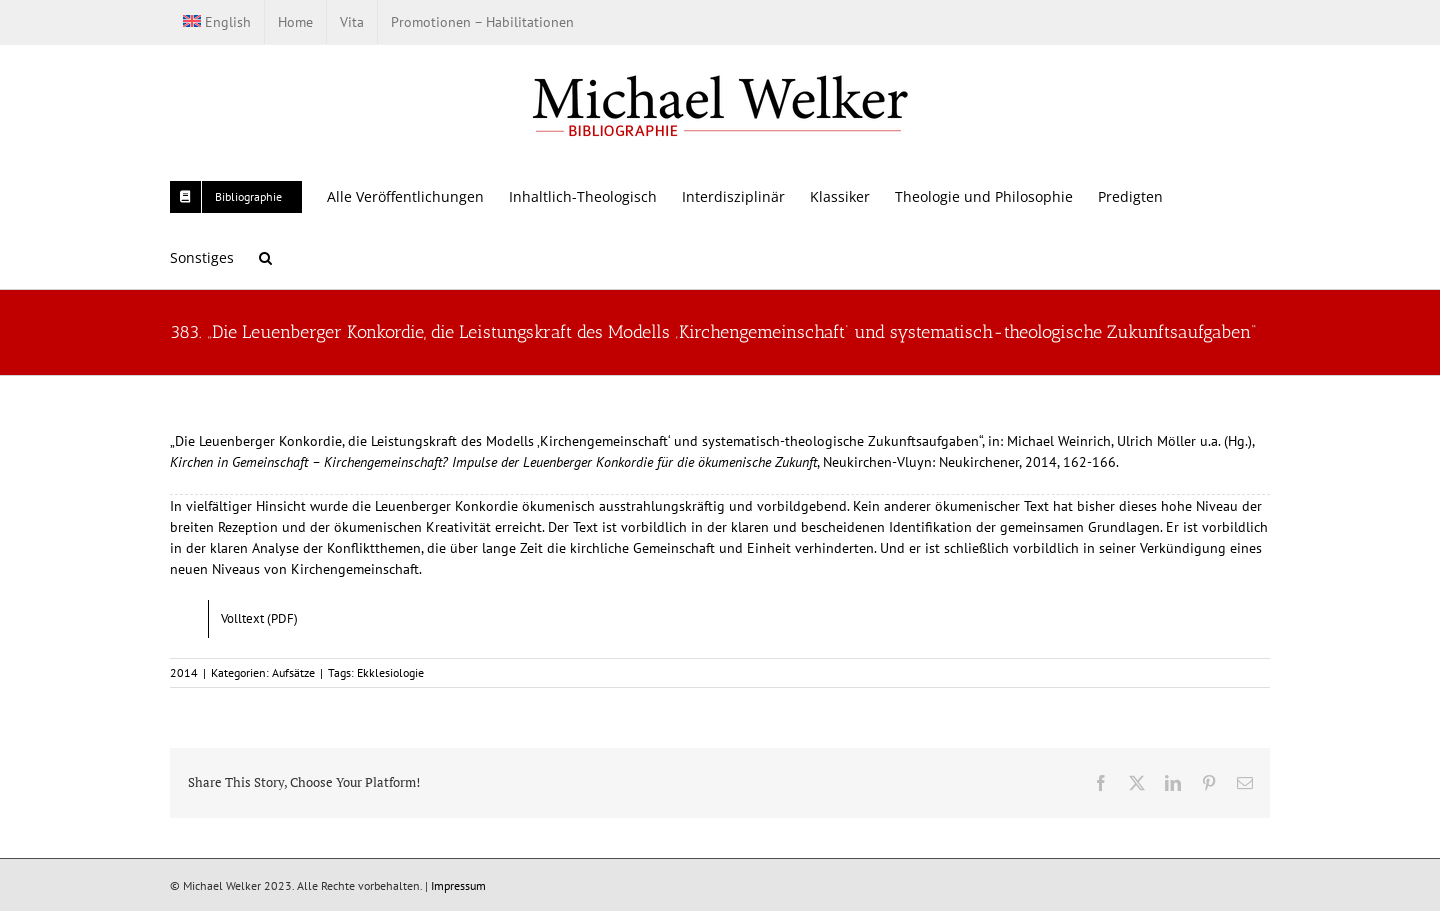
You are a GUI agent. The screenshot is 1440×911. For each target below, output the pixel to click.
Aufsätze (293, 672)
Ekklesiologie (390, 672)
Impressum (458, 885)
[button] (265, 257)
